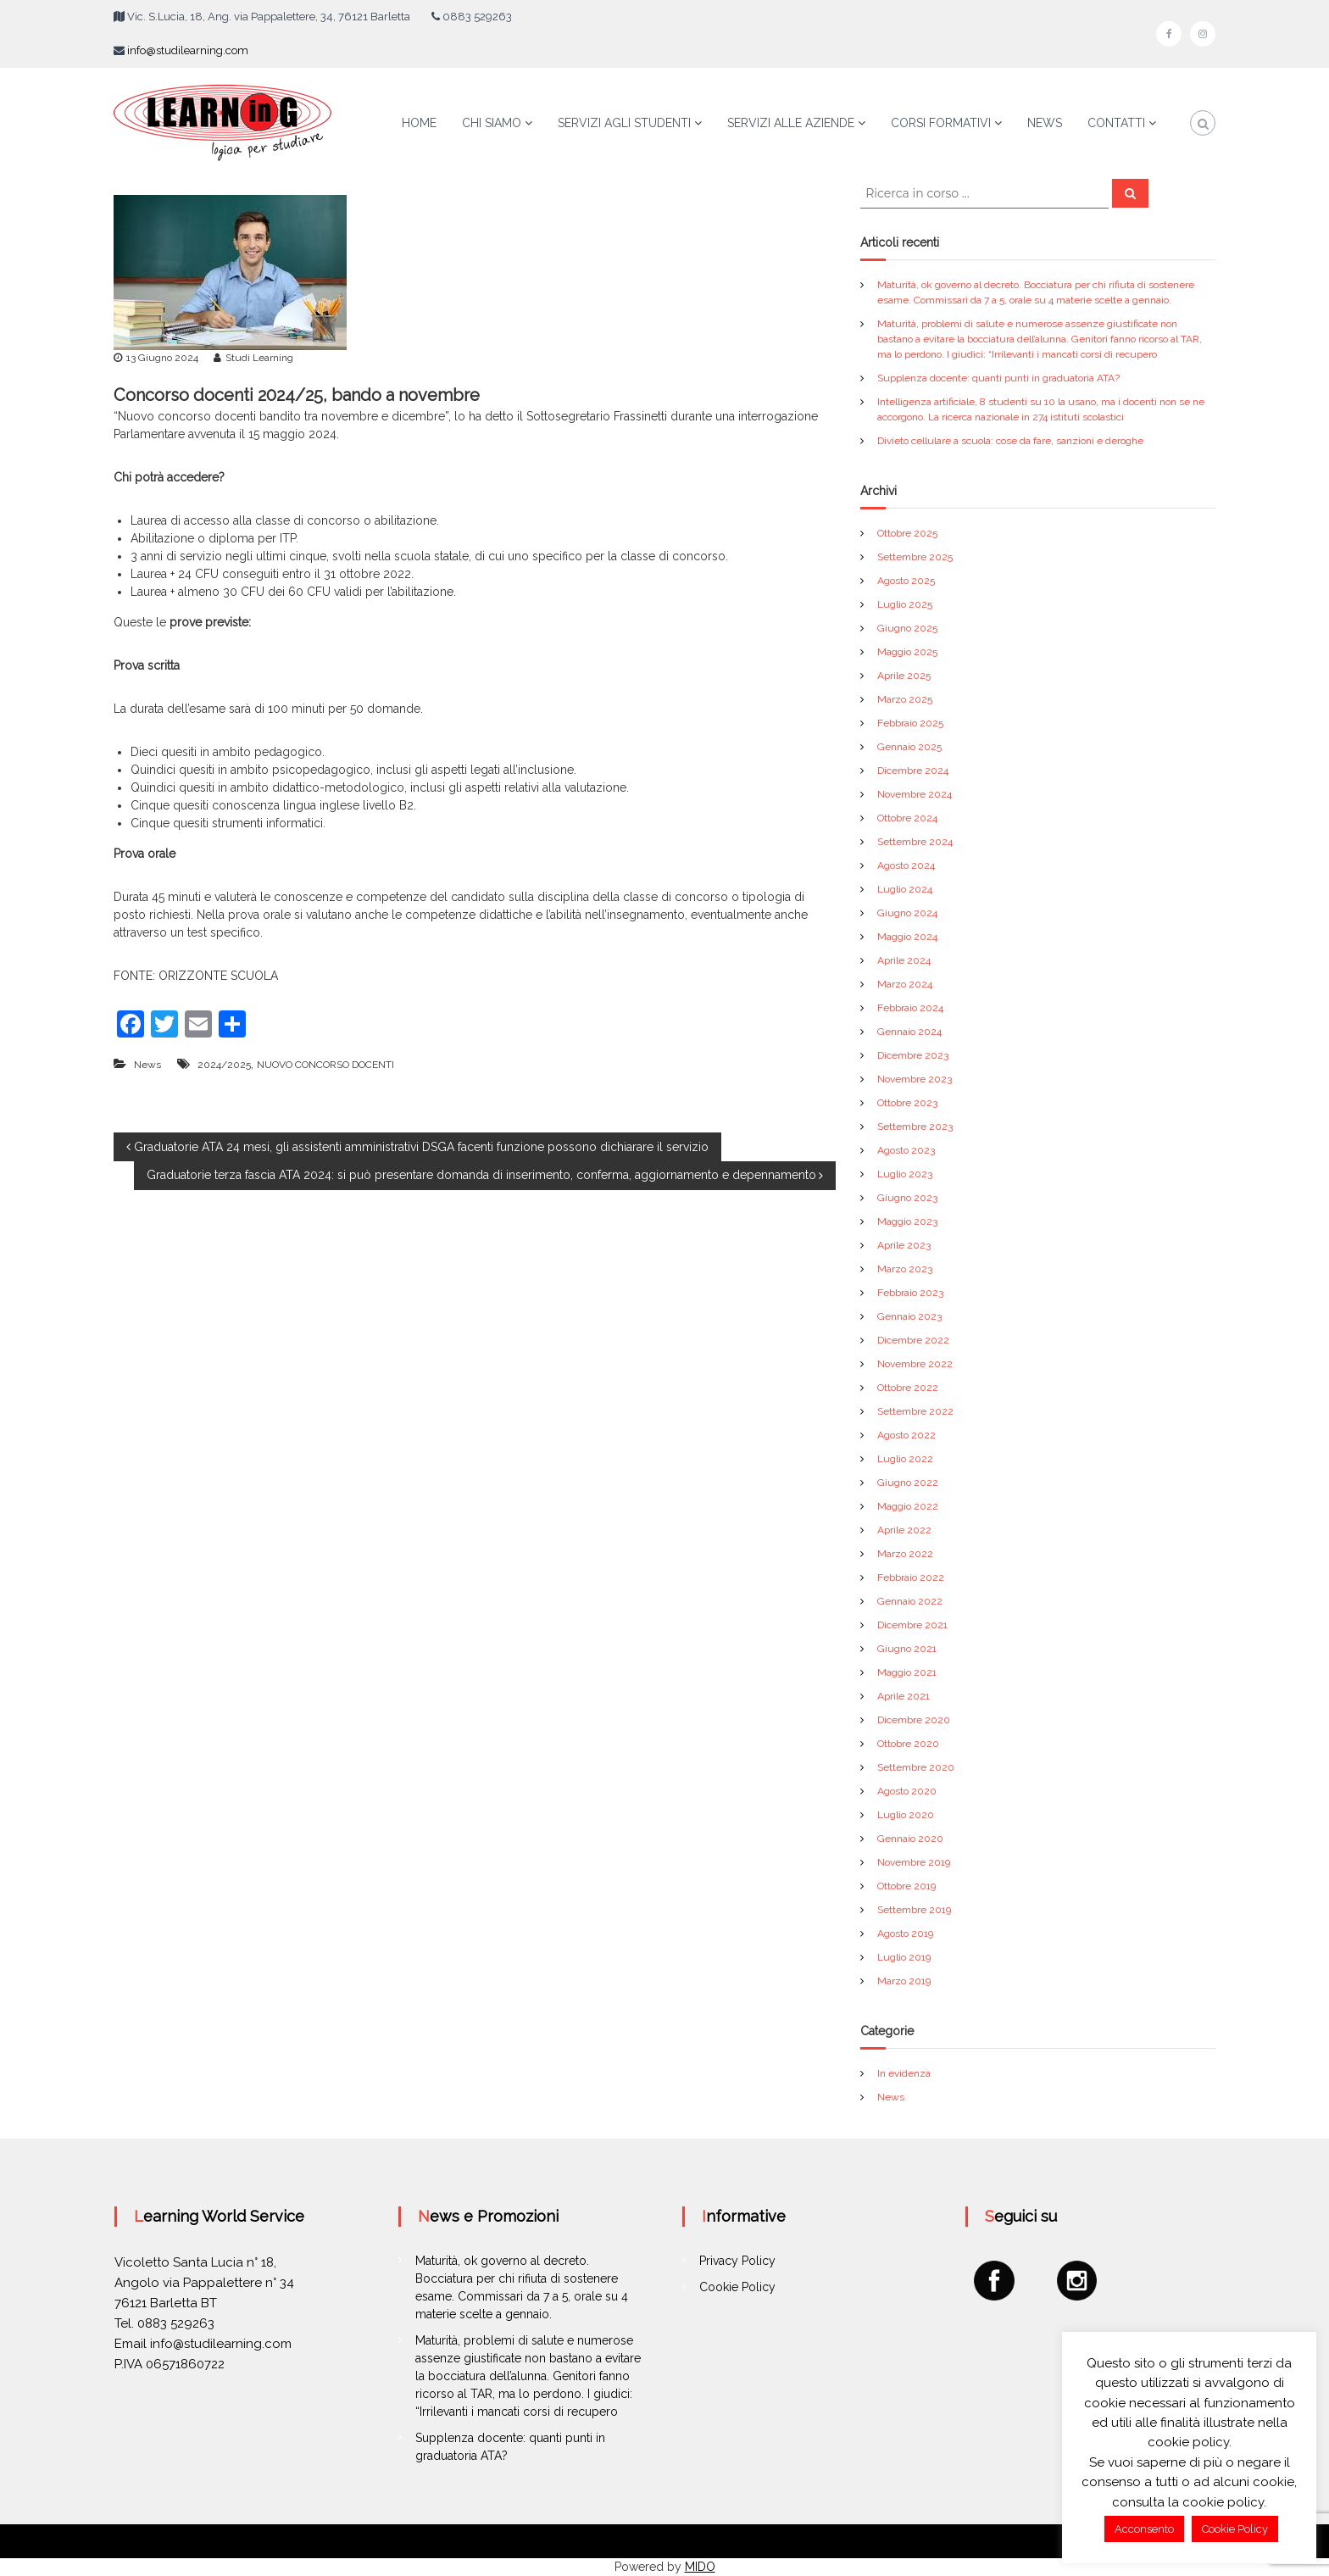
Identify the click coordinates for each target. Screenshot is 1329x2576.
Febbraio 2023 (910, 1293)
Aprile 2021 (903, 1696)
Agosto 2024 (906, 865)
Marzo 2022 (905, 1554)
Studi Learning (259, 358)
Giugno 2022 (907, 1482)
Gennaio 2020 (910, 1838)
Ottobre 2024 (907, 818)
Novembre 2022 (915, 1364)
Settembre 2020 (915, 1767)
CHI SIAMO (491, 123)
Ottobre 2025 (907, 533)
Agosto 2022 (906, 1435)
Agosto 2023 (906, 1150)
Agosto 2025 (906, 581)
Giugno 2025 (907, 628)
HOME (419, 123)
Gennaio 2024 (909, 1032)
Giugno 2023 (907, 1198)
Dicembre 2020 (913, 1720)
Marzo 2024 (904, 984)
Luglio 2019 (904, 1957)
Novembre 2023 (914, 1079)
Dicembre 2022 (913, 1340)
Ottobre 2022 (907, 1388)
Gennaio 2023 (909, 1316)
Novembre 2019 (913, 1862)
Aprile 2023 (904, 1245)
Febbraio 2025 (910, 723)
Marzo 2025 (904, 699)
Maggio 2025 (907, 652)
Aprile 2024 (904, 960)
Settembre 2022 (915, 1411)
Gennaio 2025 (909, 747)
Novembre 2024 (914, 794)
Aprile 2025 (904, 676)
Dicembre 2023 (912, 1055)
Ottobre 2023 (907, 1103)
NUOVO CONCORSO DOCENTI (325, 1065)
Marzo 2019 (904, 1981)
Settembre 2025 (915, 557)
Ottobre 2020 (908, 1744)
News (147, 1065)
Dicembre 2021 (912, 1625)
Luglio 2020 (905, 1815)
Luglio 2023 (904, 1174)
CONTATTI (1116, 123)
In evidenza (904, 2073)
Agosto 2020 (907, 1791)
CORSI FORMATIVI (941, 123)
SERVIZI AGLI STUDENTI (624, 123)
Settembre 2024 (915, 842)
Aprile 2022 (904, 1530)
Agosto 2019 (905, 1933)
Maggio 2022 (907, 1506)
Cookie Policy (737, 2287)
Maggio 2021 (907, 1672)
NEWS (1044, 123)
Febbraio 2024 (910, 1008)
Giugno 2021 (907, 1649)
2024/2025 (224, 1065)
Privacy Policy (737, 2260)
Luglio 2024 (904, 889)
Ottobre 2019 (906, 1886)
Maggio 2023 (907, 1221)
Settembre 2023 (915, 1126)
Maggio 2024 (907, 937)
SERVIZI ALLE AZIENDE (790, 123)
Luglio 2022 (905, 1459)
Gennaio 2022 (910, 1601)
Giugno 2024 (907, 913)
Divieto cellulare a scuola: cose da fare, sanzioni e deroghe (1010, 441)
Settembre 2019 (914, 1910)
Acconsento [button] (1144, 2529)
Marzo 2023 (904, 1269)
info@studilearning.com (187, 50)
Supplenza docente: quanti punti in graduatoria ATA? (998, 378)
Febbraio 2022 (910, 1577)
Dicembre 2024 (912, 770)
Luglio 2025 (904, 604)
